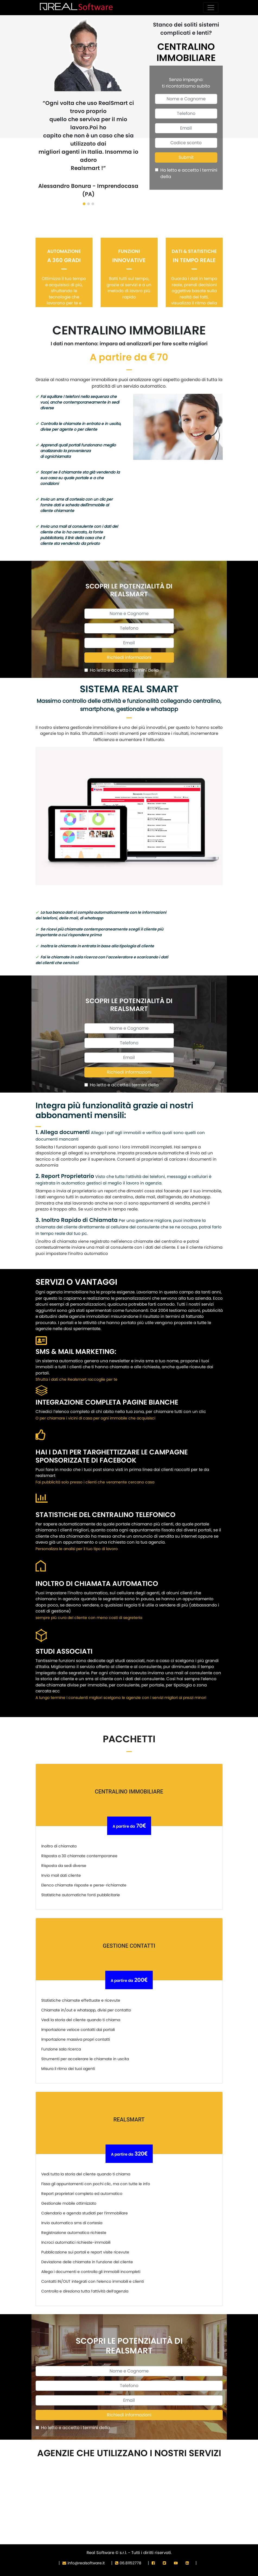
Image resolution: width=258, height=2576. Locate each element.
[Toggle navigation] (210, 7)
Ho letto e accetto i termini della (188, 173)
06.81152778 (128, 2563)
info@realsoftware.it (83, 2563)
